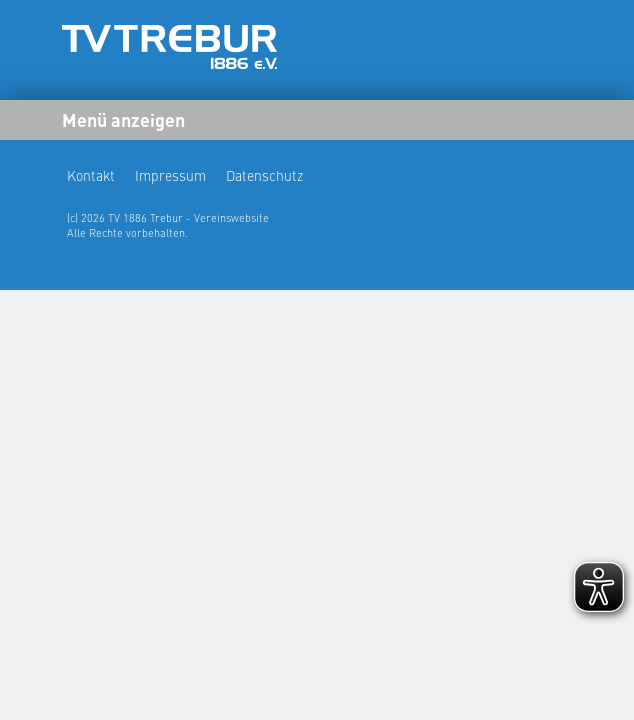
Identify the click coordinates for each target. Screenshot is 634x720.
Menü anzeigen (123, 119)
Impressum (170, 175)
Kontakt (91, 175)
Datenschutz (264, 175)
